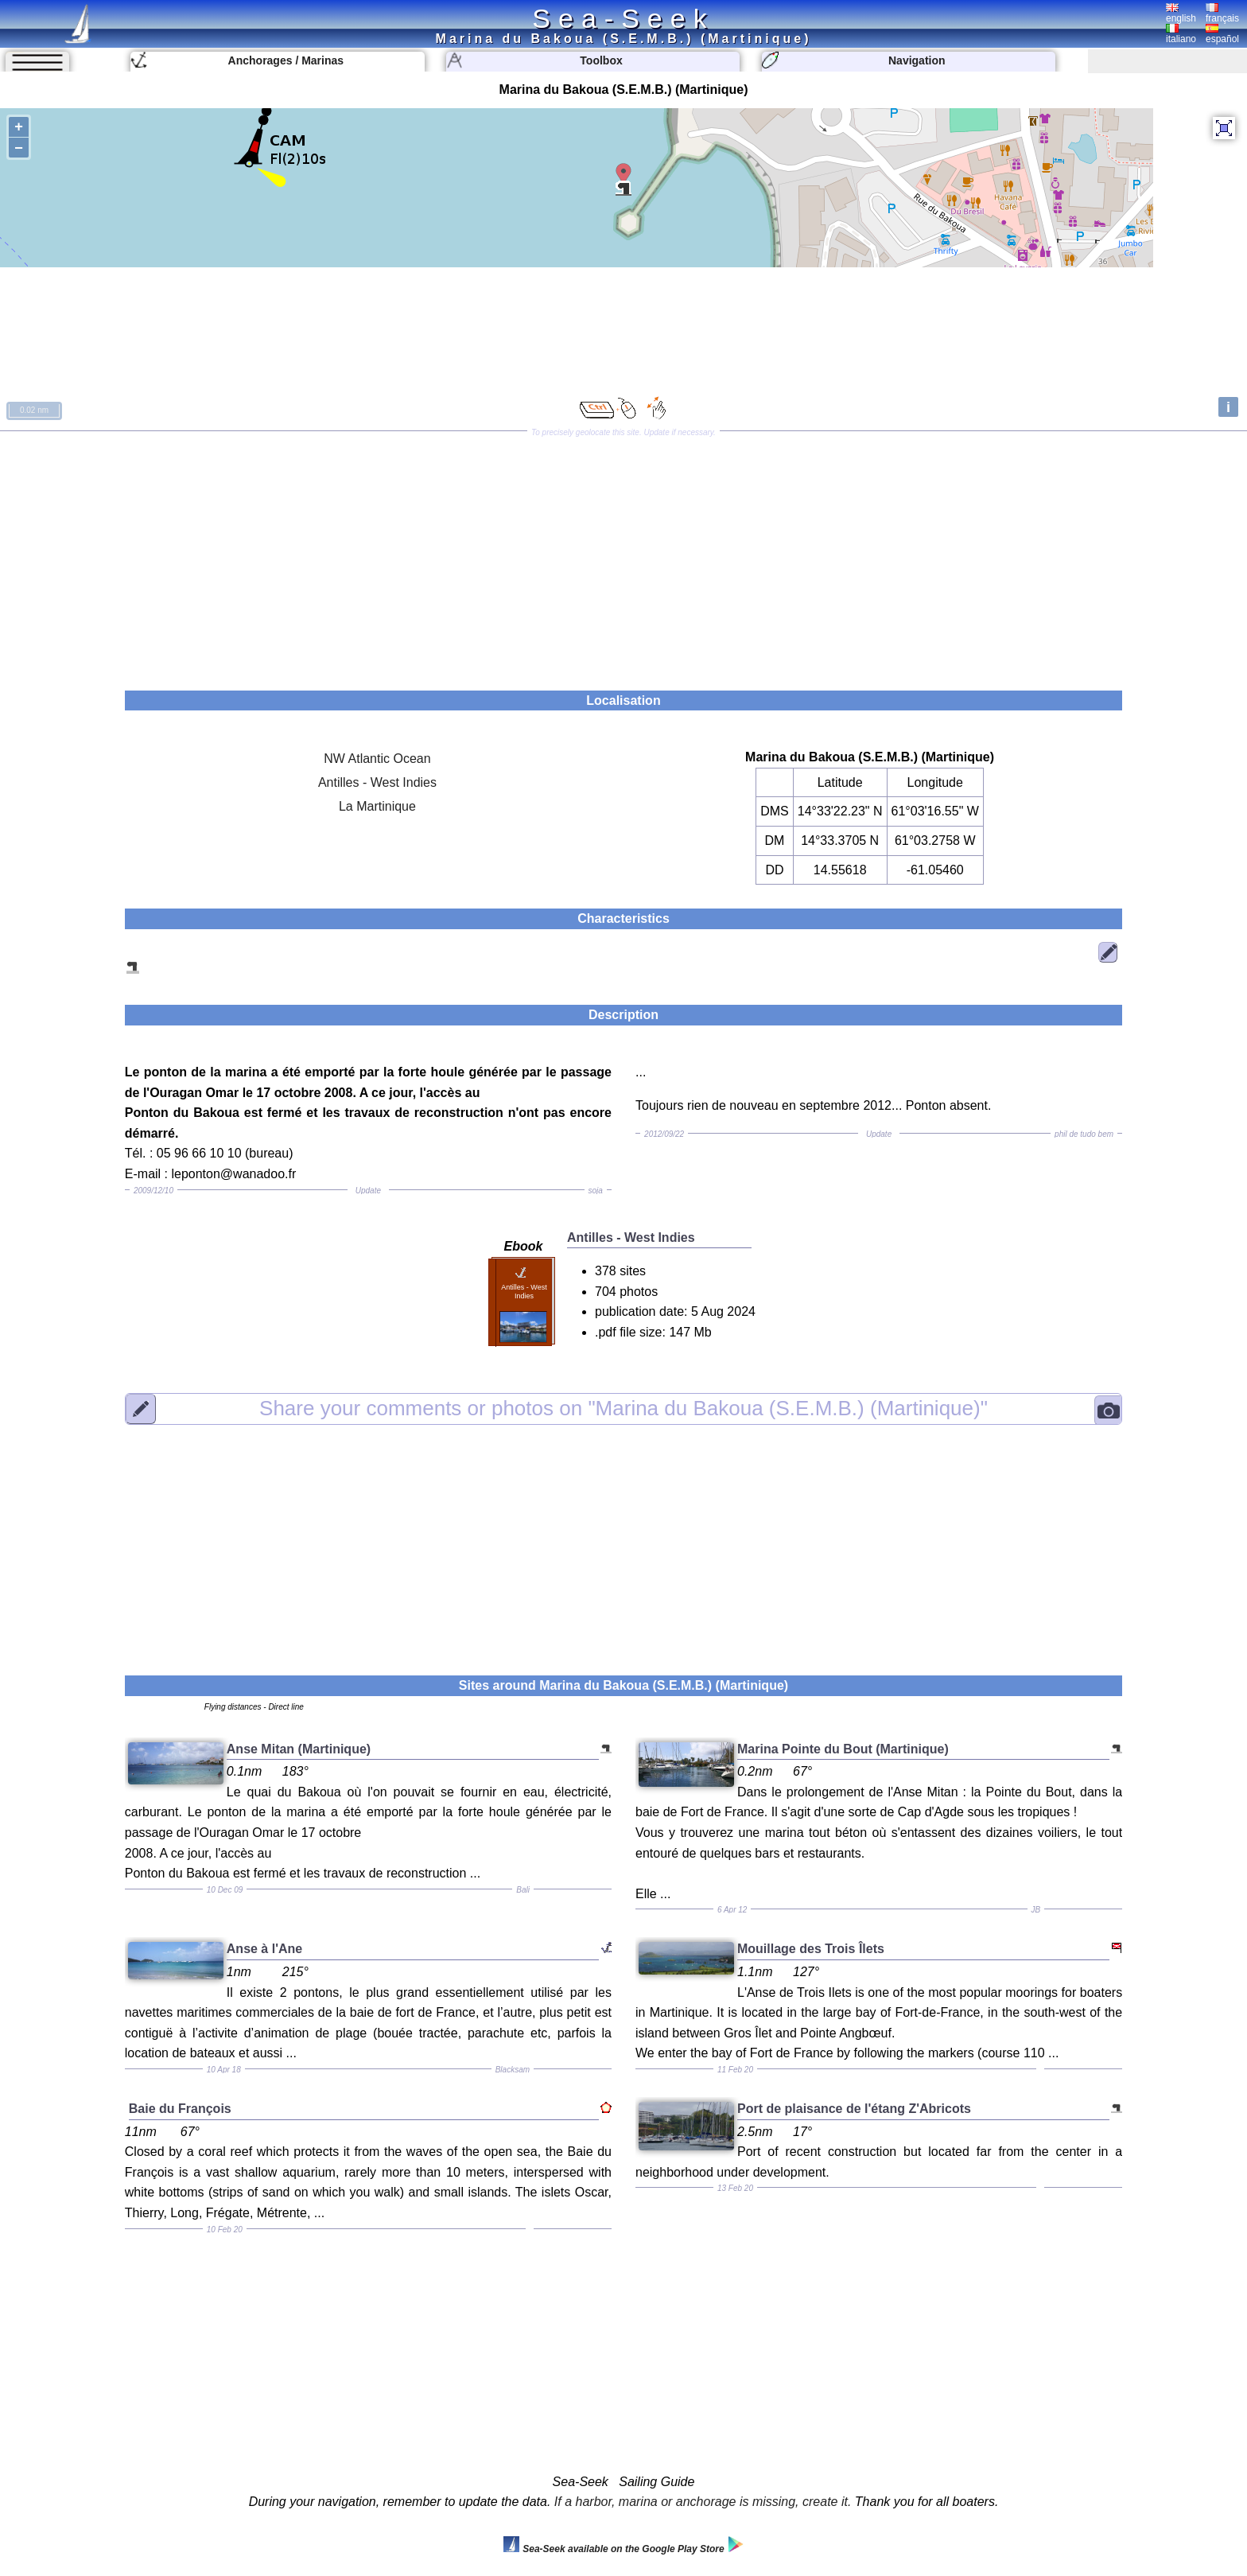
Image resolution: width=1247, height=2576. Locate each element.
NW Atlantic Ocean (377, 758)
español (1222, 34)
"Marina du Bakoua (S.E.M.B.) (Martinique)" (623, 1408)
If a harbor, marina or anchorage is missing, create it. (703, 2501)
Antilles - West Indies (377, 782)
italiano (1181, 34)
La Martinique (377, 806)
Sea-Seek (623, 18)
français (1222, 13)
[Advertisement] (623, 555)
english (1181, 13)
